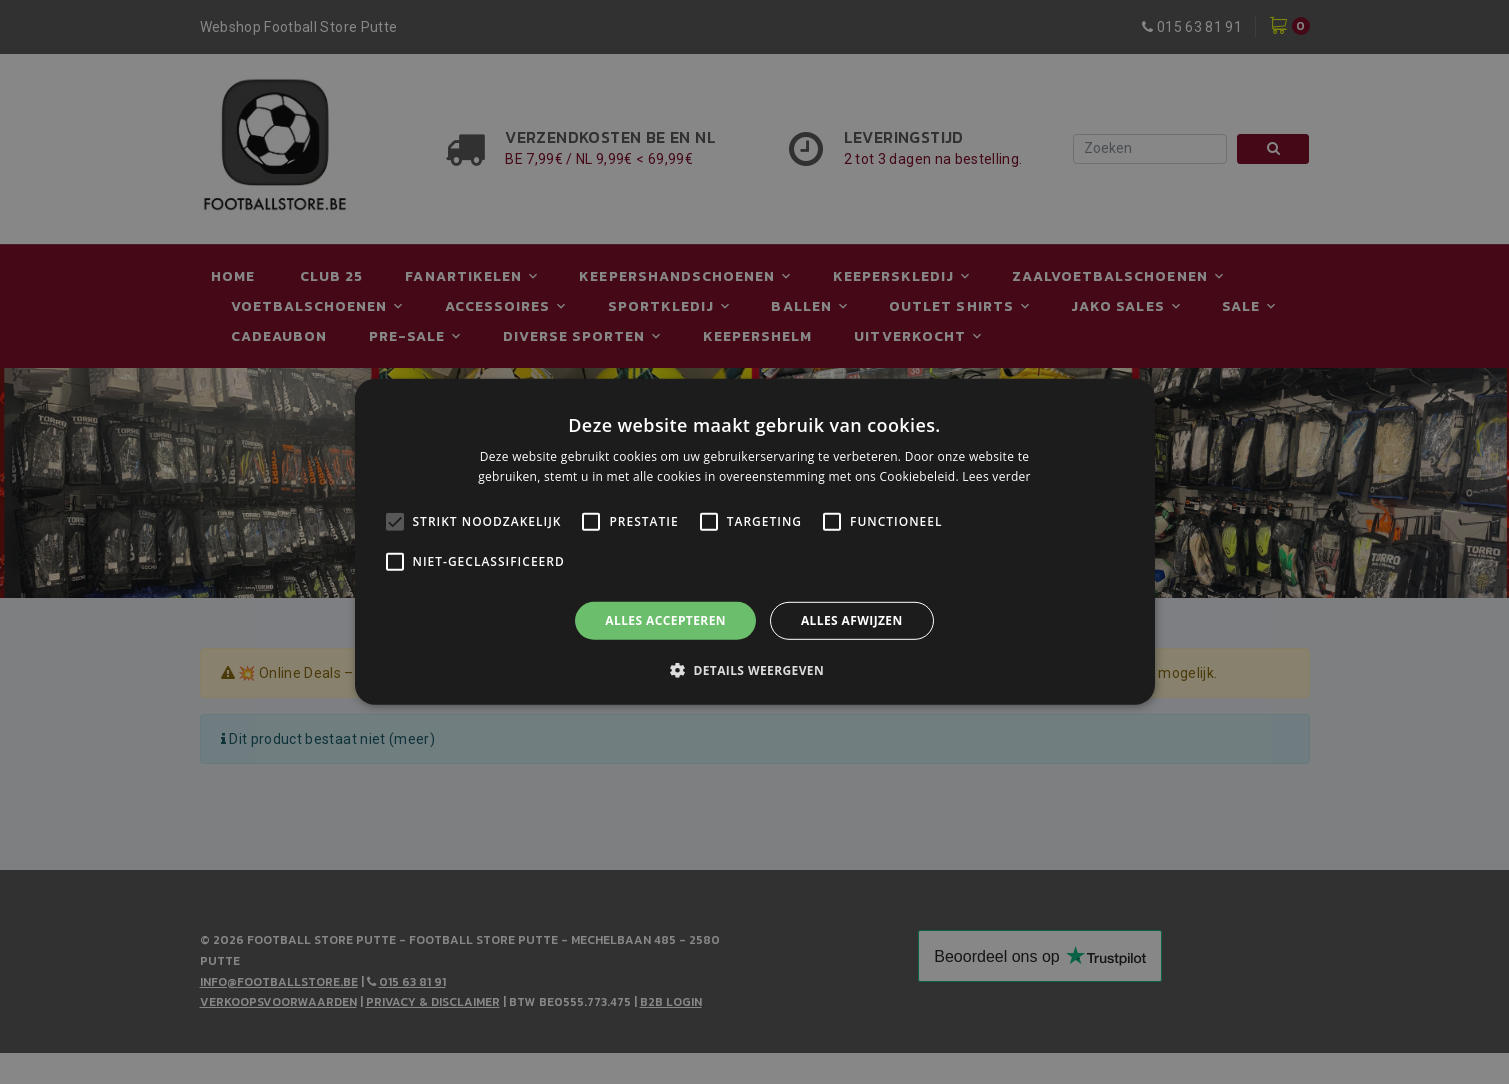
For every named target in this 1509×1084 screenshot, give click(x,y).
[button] (754, 670)
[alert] (754, 542)
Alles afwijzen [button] (852, 620)
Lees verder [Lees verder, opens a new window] (996, 476)
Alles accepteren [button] (665, 620)
